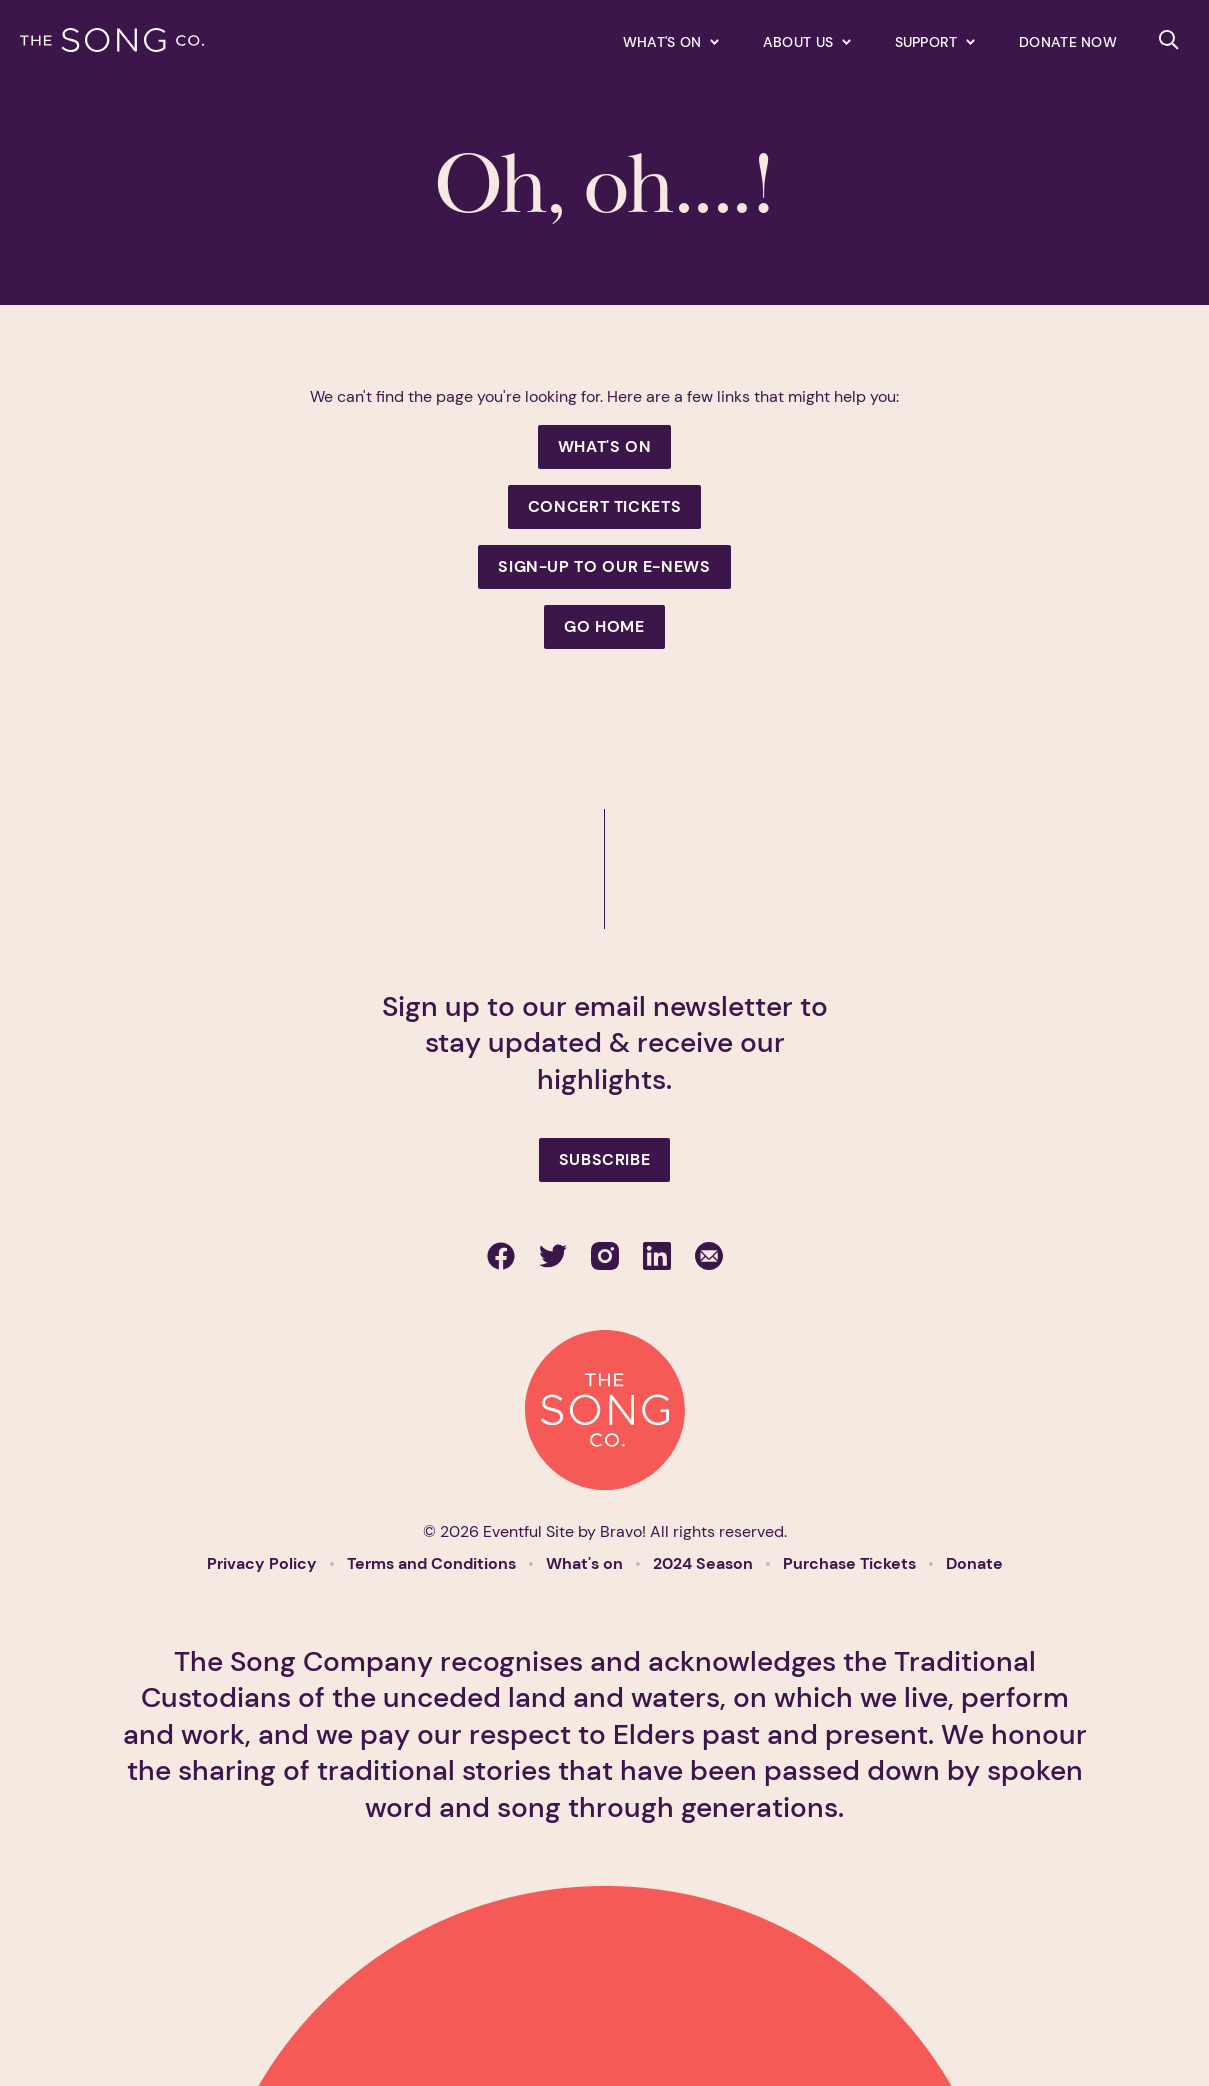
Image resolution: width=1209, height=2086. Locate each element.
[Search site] (1169, 40)
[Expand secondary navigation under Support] (935, 41)
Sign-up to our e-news (604, 566)
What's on (586, 1563)
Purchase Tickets (851, 1563)
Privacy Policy (264, 1563)
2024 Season (705, 1563)
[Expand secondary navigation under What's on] (671, 41)
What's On (605, 446)
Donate (974, 1563)
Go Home (604, 626)
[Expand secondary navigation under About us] (807, 41)
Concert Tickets (605, 506)
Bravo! (623, 1531)
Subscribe (605, 1159)
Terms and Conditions (433, 1563)
